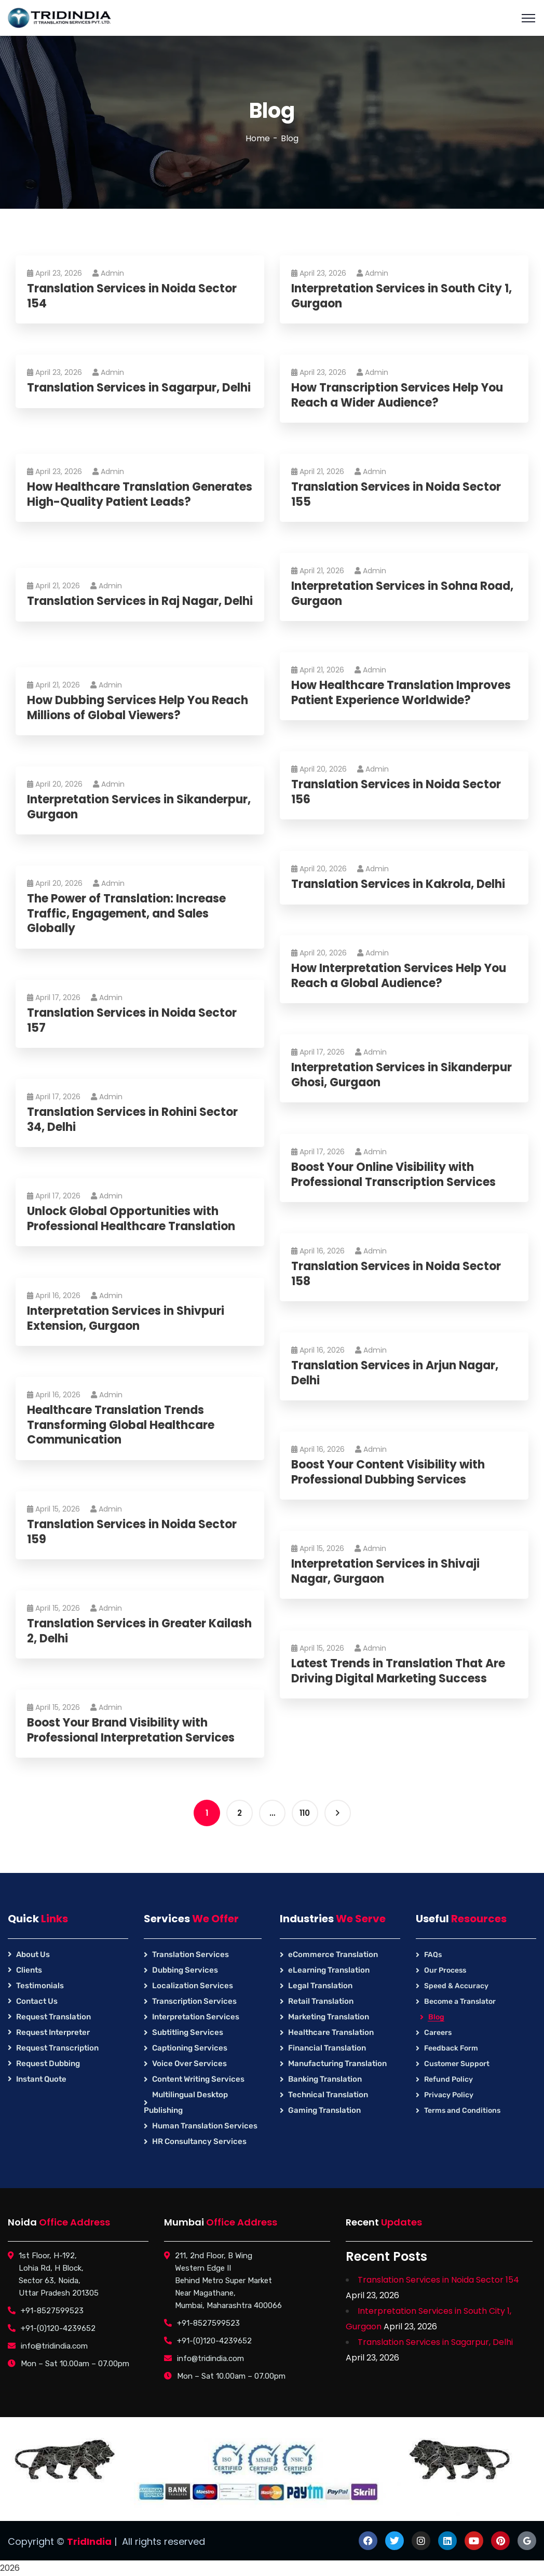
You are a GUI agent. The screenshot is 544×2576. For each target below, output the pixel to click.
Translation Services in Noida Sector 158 (400, 1274)
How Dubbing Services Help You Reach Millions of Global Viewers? (141, 708)
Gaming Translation (324, 2110)
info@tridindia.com (54, 2346)
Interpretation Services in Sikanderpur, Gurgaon (104, 807)
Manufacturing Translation (337, 2063)
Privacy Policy (448, 2095)
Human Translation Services (204, 2125)
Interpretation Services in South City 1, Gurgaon (405, 296)
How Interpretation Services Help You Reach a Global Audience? (402, 976)
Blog (436, 2017)
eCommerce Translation (333, 1954)
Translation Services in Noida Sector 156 (400, 792)
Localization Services (192, 1985)
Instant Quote (41, 2079)
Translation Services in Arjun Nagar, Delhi (398, 1373)
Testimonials (40, 1985)
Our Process (445, 1970)
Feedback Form (451, 2048)
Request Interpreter (53, 2032)
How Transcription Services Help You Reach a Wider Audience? (401, 395)
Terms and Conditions (462, 2110)
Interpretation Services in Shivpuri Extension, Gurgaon (129, 1318)
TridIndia (89, 2541)
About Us (33, 1954)
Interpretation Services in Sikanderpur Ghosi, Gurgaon (405, 1075)
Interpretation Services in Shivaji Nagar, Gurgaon (389, 1571)
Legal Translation (320, 1985)
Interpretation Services (195, 2016)
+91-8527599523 (52, 2310)
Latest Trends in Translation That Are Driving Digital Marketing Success (402, 1671)
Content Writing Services (198, 2079)
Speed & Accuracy (456, 1985)
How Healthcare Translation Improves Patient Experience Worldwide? (405, 693)
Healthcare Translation (331, 2032)
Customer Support (456, 2063)
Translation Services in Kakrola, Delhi (402, 884)
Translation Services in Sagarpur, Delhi (127, 395)
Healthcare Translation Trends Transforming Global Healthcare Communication (125, 1425)
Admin (112, 273)
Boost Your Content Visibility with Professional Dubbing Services (392, 1472)
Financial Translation (327, 2048)
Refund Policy (448, 2079)
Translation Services (190, 1954)
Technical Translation (328, 2094)
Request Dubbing (48, 2063)
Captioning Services (189, 2048)
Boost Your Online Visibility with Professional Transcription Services (397, 1175)
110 (305, 1813)
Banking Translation (325, 2079)
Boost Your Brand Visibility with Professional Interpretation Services (135, 1730)
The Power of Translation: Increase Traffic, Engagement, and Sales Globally (130, 914)
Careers (438, 2032)
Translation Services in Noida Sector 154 (136, 296)
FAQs (433, 1954)
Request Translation (53, 2016)
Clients (29, 1970)
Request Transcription (57, 2048)
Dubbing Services (185, 1970)
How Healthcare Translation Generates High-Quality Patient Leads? (123, 502)
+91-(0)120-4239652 (58, 2328)
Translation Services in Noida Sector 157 (136, 1020)
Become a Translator (460, 2001)
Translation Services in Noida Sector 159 (136, 1532)
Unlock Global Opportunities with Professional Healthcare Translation (135, 1219)
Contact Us (37, 2001)
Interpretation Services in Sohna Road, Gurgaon (406, 594)
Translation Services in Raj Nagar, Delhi (128, 609)
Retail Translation (320, 2001)
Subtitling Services (187, 2032)
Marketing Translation (328, 2016)
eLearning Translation (329, 1970)
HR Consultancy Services (199, 2141)
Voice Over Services (189, 2063)
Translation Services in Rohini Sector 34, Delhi (136, 1120)
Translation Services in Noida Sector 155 (400, 494)
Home (258, 138)
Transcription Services (194, 2001)
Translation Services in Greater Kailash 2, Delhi (120, 1631)
